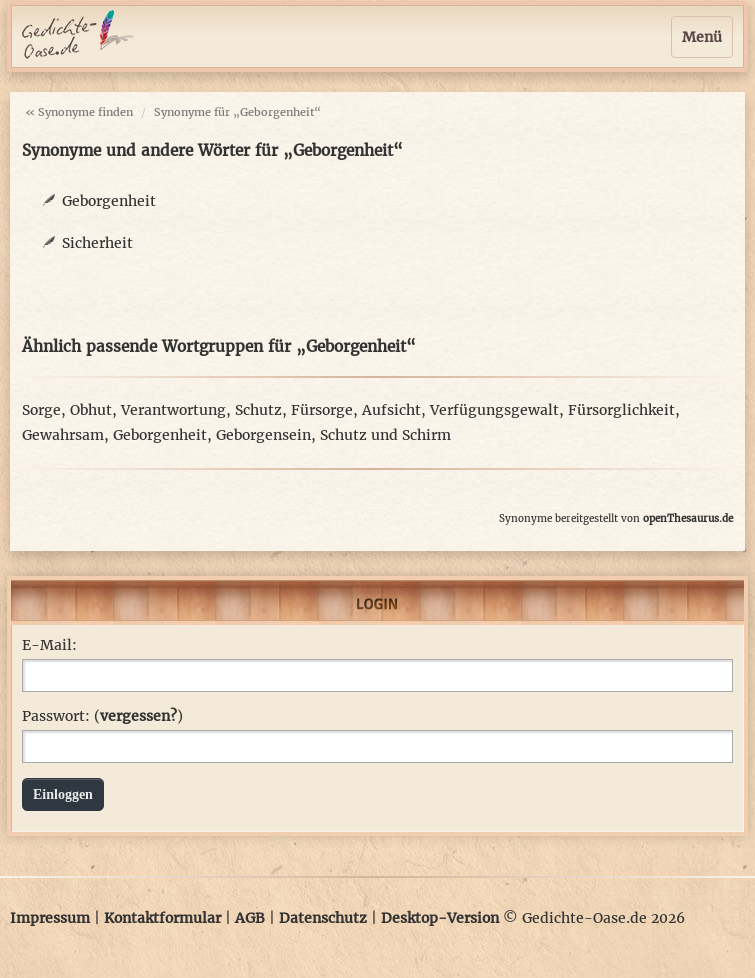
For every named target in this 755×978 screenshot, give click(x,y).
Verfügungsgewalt (494, 410)
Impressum (50, 918)
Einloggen (63, 794)
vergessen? (138, 716)
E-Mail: (49, 645)
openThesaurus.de (688, 518)
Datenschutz (323, 918)
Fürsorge (322, 410)
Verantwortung (173, 410)
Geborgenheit (109, 201)
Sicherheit (97, 243)
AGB (250, 918)
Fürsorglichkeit (621, 410)
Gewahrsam (63, 435)
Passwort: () (102, 716)
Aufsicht (391, 410)
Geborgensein (263, 435)
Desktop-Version (440, 918)
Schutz (258, 410)
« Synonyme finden (79, 112)
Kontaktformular (162, 918)
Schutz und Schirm (385, 435)
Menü (702, 37)
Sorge (41, 410)
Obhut (91, 410)
